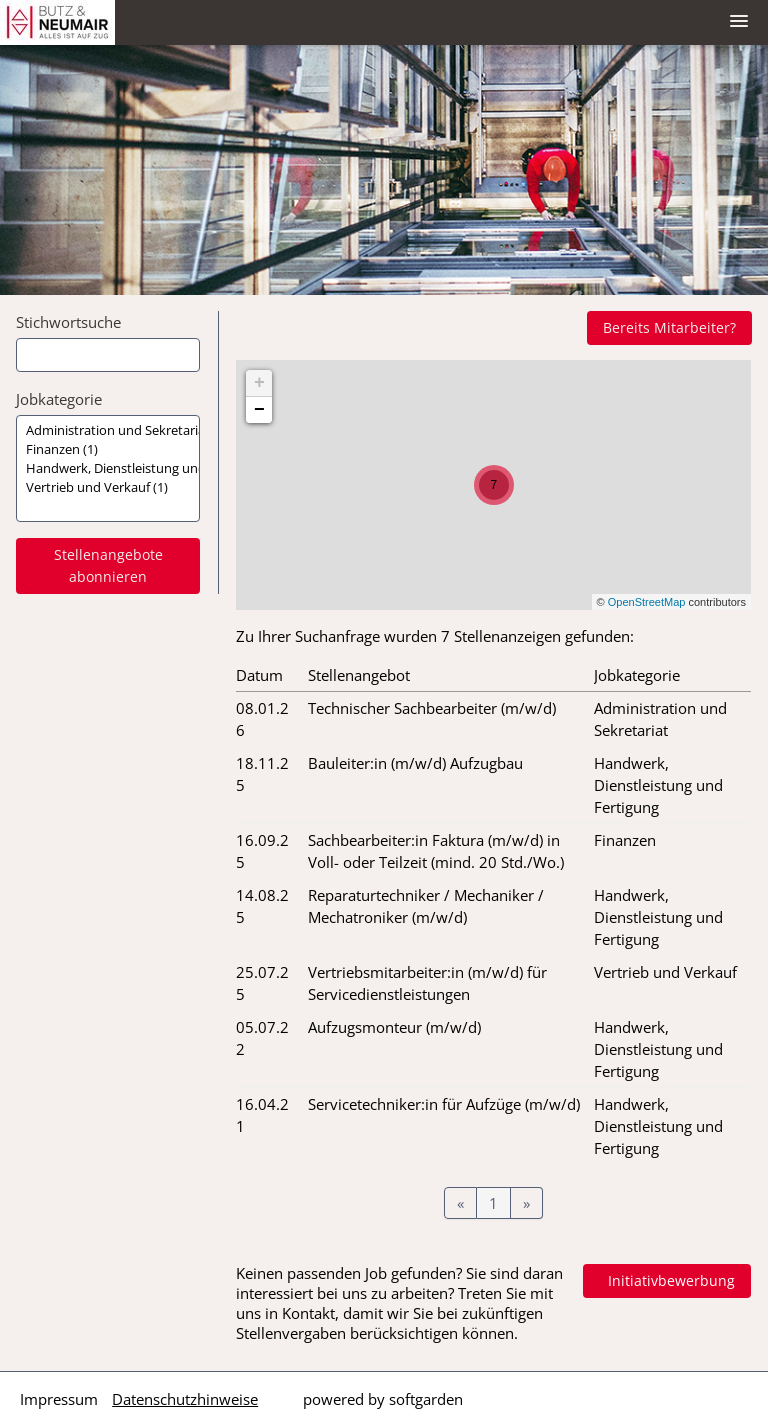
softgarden (426, 1399)
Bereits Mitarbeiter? (669, 327)
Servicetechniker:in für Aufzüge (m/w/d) (444, 1104)
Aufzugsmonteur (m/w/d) (394, 1027)
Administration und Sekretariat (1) (108, 430)
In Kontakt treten (655, 1280)
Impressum (59, 1399)
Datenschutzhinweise (185, 1399)
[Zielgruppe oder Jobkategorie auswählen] (108, 468)
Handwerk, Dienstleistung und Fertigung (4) (108, 468)
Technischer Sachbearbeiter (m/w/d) (432, 708)
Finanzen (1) (108, 449)
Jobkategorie (59, 399)
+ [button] (259, 383)
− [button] (259, 410)
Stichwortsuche (68, 322)
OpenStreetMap (647, 602)
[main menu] (739, 21)
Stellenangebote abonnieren (108, 565)
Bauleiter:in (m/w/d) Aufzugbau (415, 763)
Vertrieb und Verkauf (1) (108, 487)
